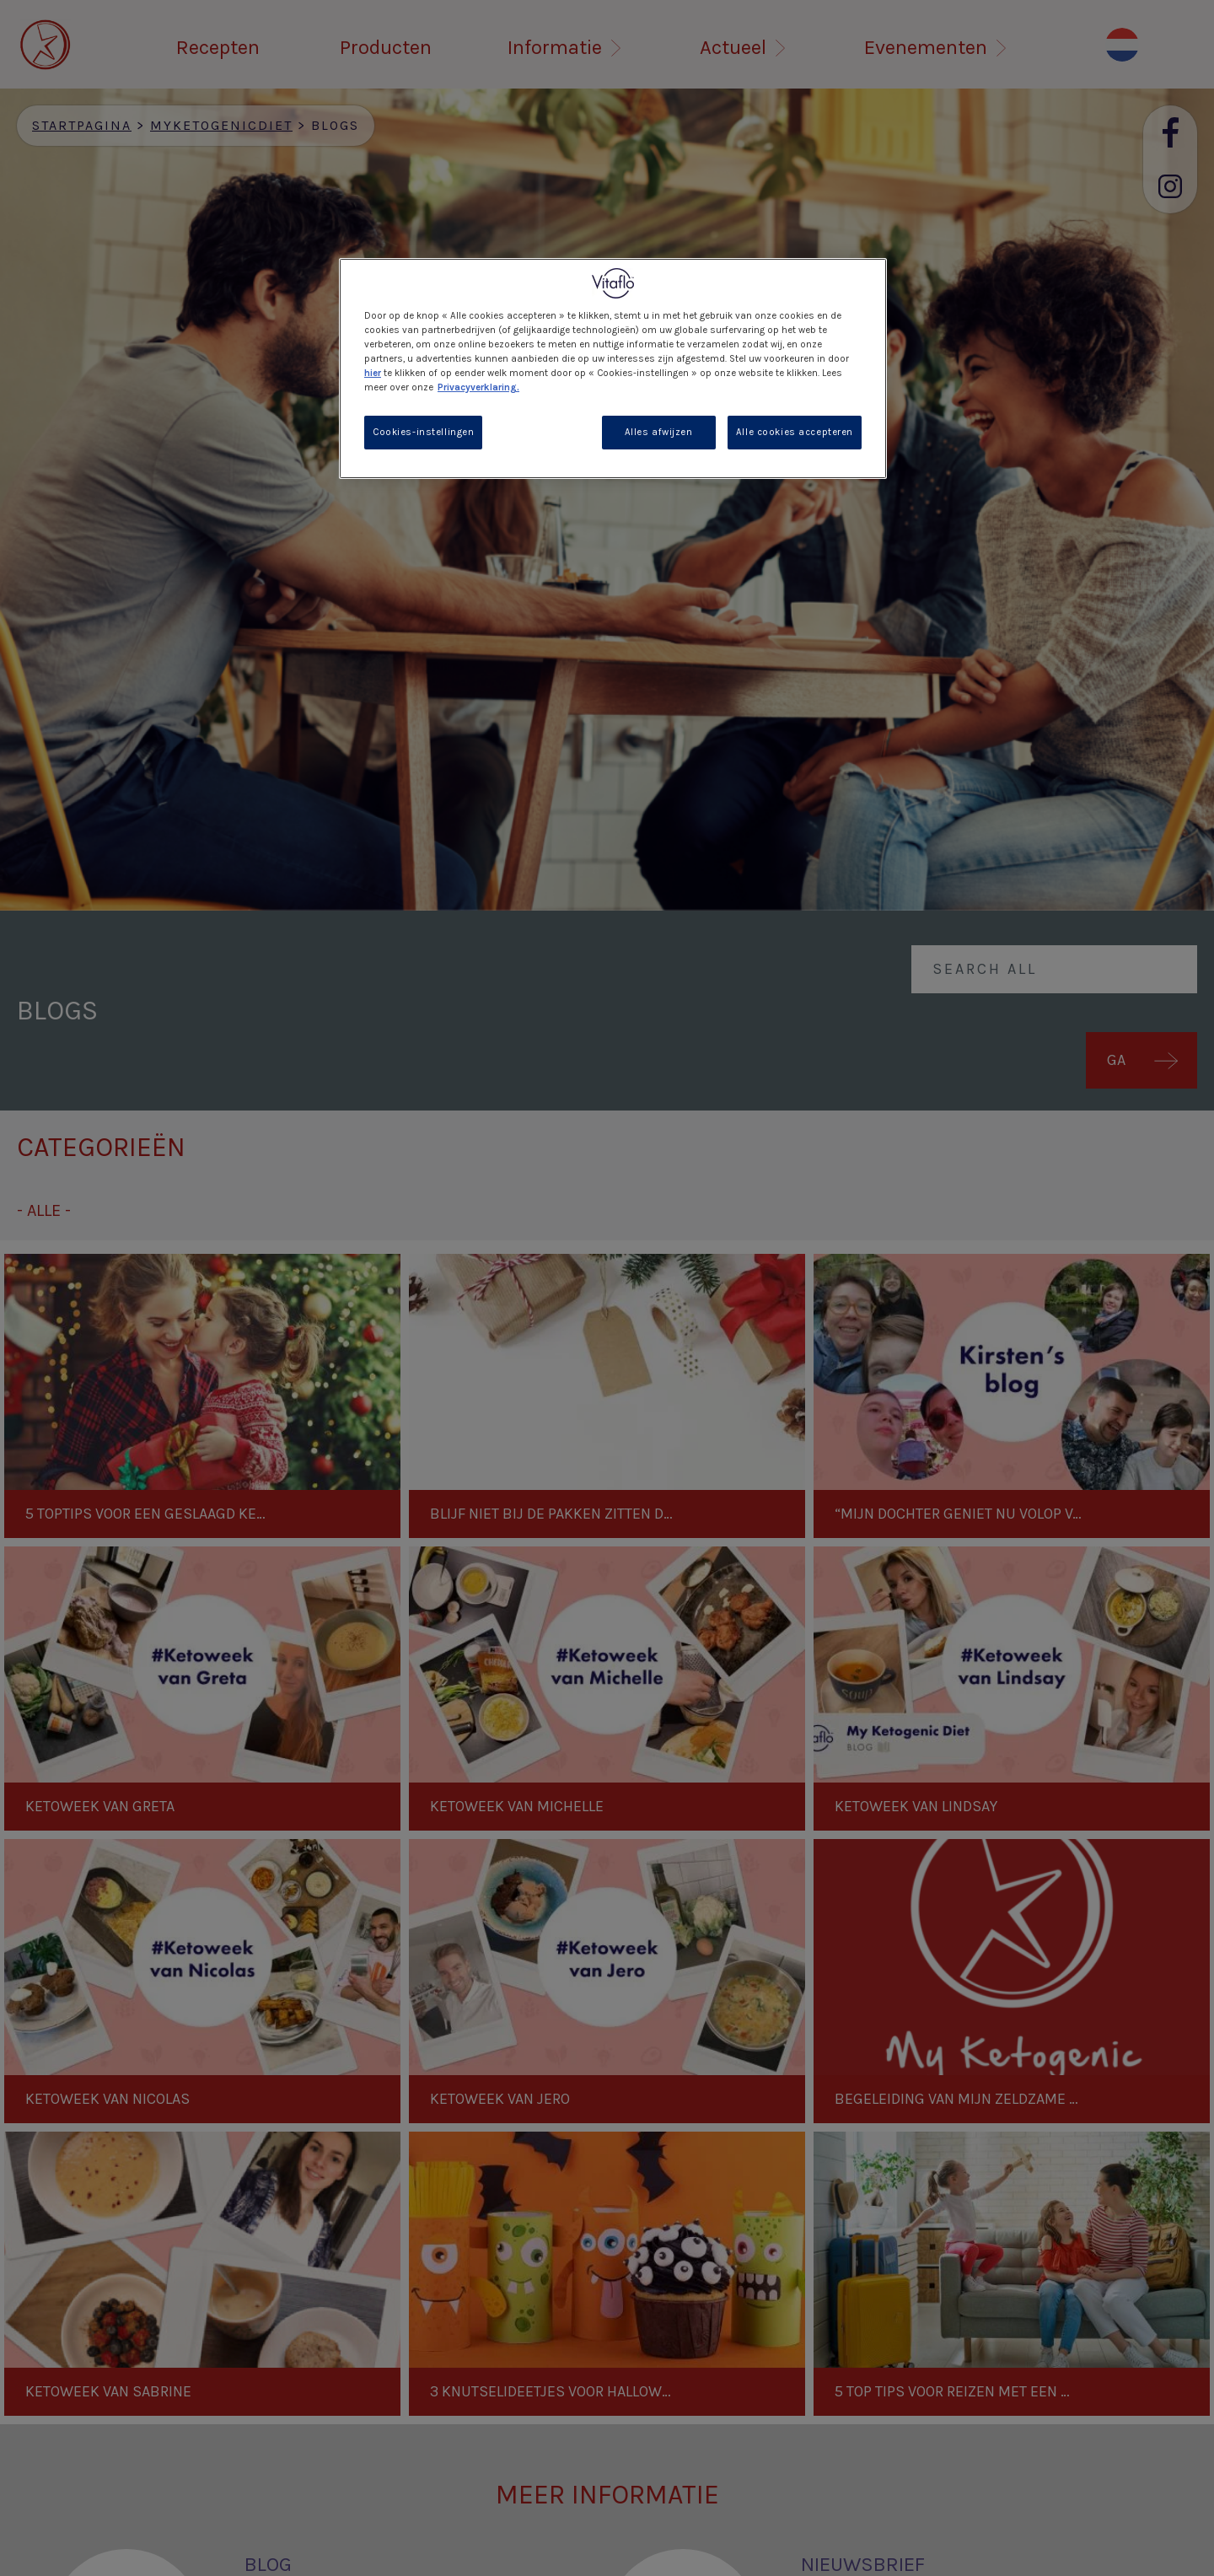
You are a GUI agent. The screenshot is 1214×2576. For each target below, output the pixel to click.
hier (372, 373)
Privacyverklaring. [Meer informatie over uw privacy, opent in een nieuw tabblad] (478, 387)
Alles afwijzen (659, 432)
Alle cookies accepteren (794, 432)
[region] (613, 368)
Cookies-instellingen (423, 432)
